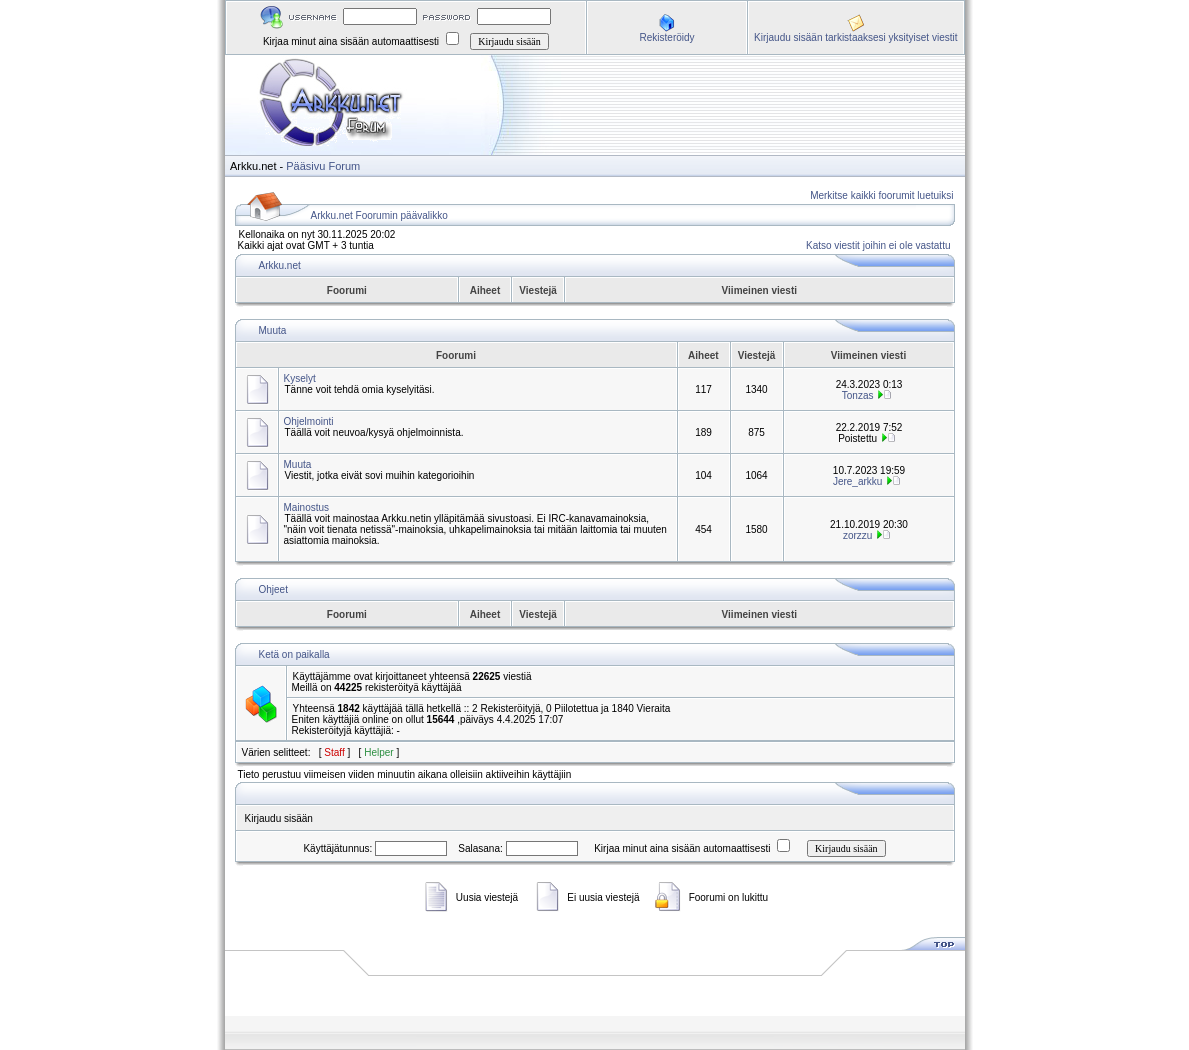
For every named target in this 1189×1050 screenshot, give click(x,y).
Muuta (273, 330)
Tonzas (858, 395)
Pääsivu (305, 166)
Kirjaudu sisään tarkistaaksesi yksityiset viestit (855, 37)
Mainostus (307, 507)
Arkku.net (280, 265)
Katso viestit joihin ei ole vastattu (878, 245)
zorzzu (857, 535)
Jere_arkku (857, 481)
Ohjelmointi (309, 421)
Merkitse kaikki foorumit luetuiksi (881, 195)
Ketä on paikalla (294, 654)
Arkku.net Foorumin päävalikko (379, 215)
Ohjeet (273, 589)
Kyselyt (300, 378)
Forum (344, 166)
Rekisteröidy (667, 37)
